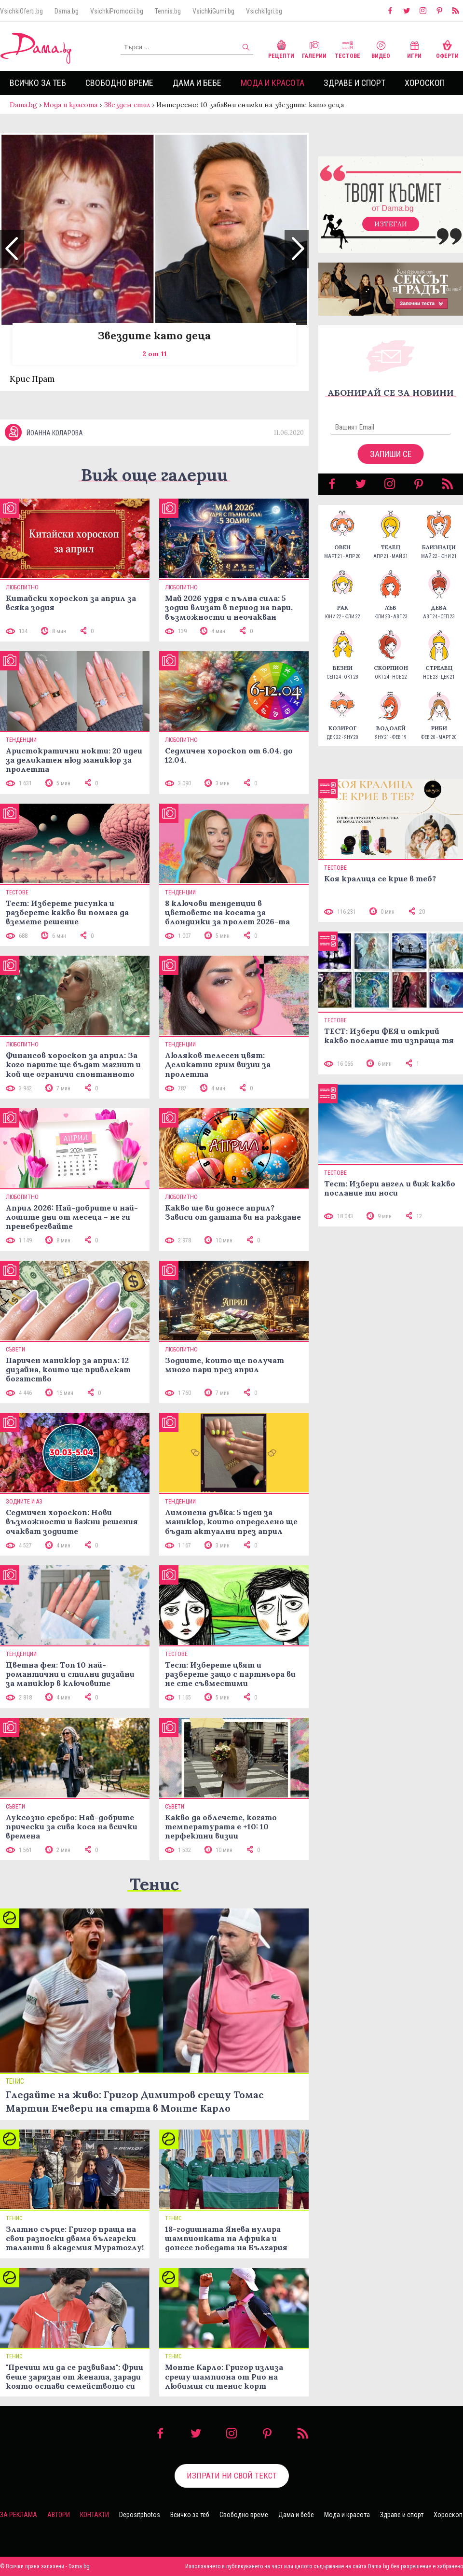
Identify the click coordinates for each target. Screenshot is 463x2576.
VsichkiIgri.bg (264, 11)
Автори (58, 2515)
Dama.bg (66, 11)
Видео (380, 48)
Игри (414, 48)
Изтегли (390, 224)
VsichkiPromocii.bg (116, 11)
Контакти (94, 2515)
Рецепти (281, 48)
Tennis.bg (168, 11)
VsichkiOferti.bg (21, 11)
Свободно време (119, 83)
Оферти (447, 48)
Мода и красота (272, 83)
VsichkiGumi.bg (213, 11)
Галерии (314, 48)
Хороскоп (425, 83)
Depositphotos (139, 2515)
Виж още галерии (154, 475)
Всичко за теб (38, 83)
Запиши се (391, 454)
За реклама (18, 2515)
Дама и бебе (197, 83)
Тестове (347, 48)
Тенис (154, 1884)
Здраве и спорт (354, 83)
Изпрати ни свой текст (232, 2475)
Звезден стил (127, 104)
